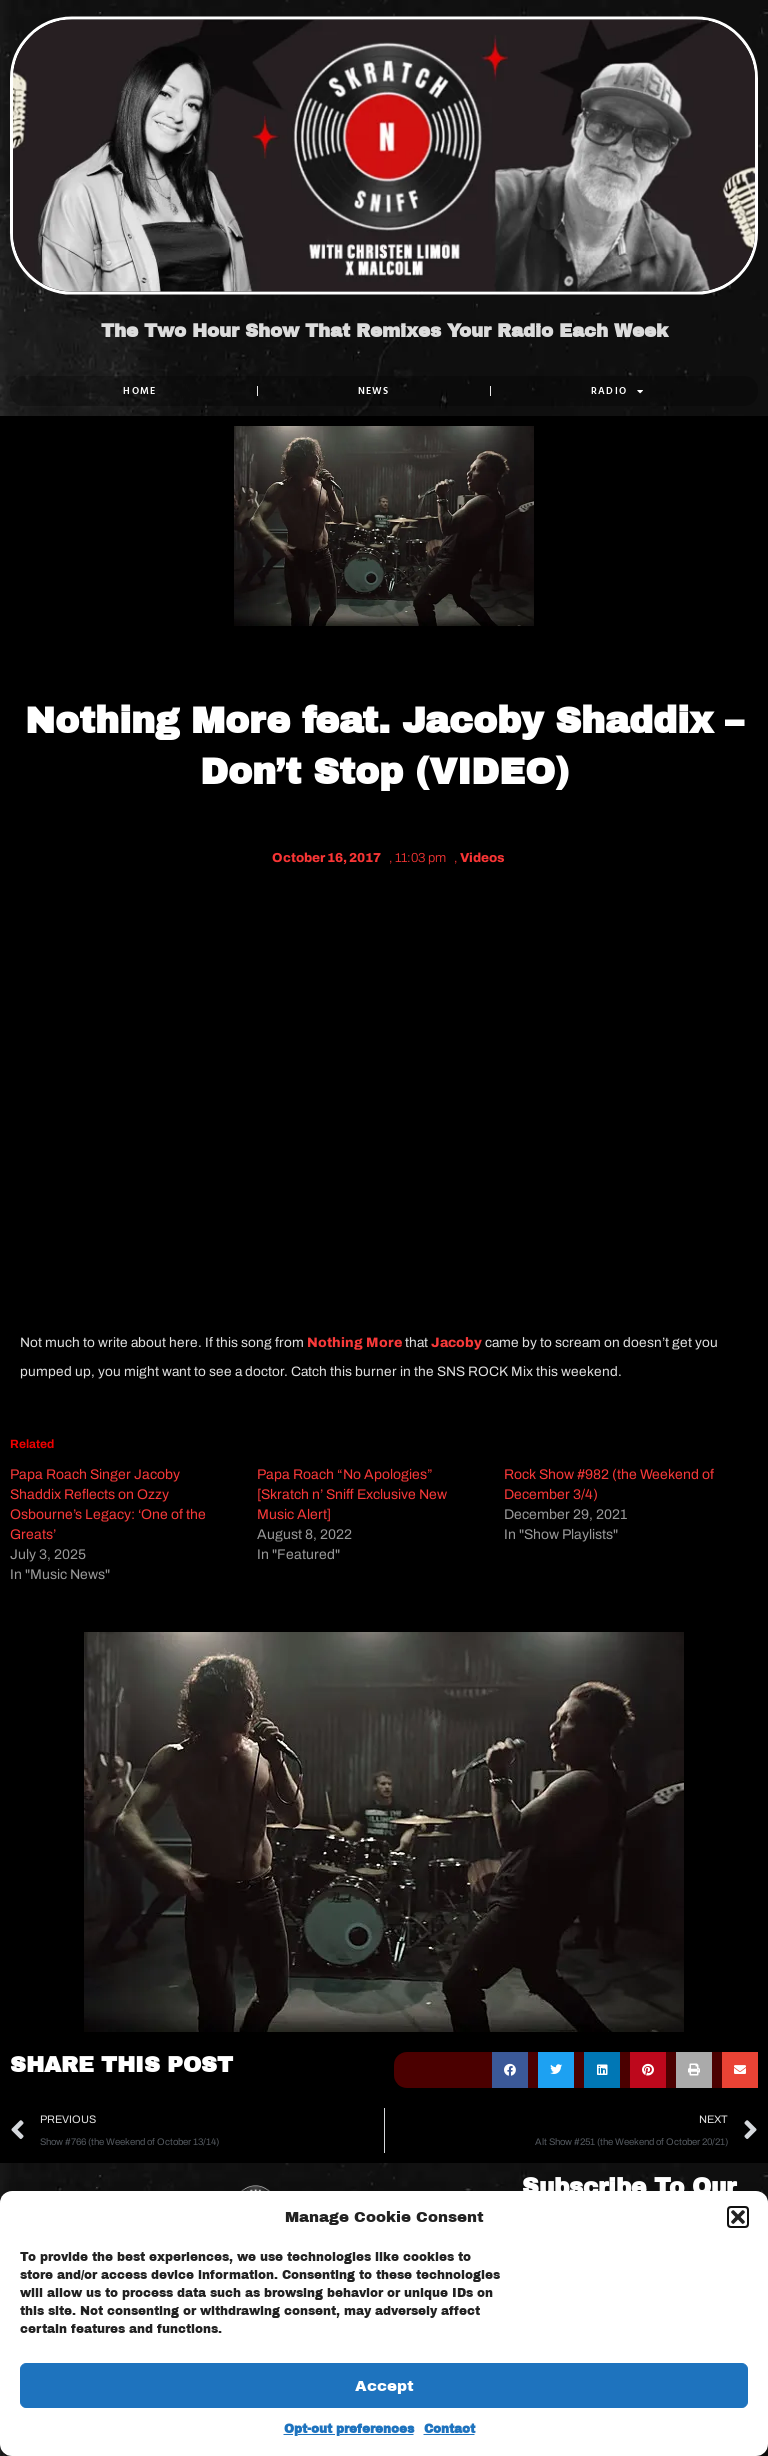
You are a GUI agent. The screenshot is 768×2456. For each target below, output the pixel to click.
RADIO (618, 391)
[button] (738, 2217)
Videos (482, 858)
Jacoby (456, 1342)
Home (139, 390)
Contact (449, 2429)
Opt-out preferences (349, 2429)
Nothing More (354, 1342)
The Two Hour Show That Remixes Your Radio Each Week (384, 332)
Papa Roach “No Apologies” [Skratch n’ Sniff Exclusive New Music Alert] (352, 1494)
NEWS (374, 390)
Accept (384, 2386)
